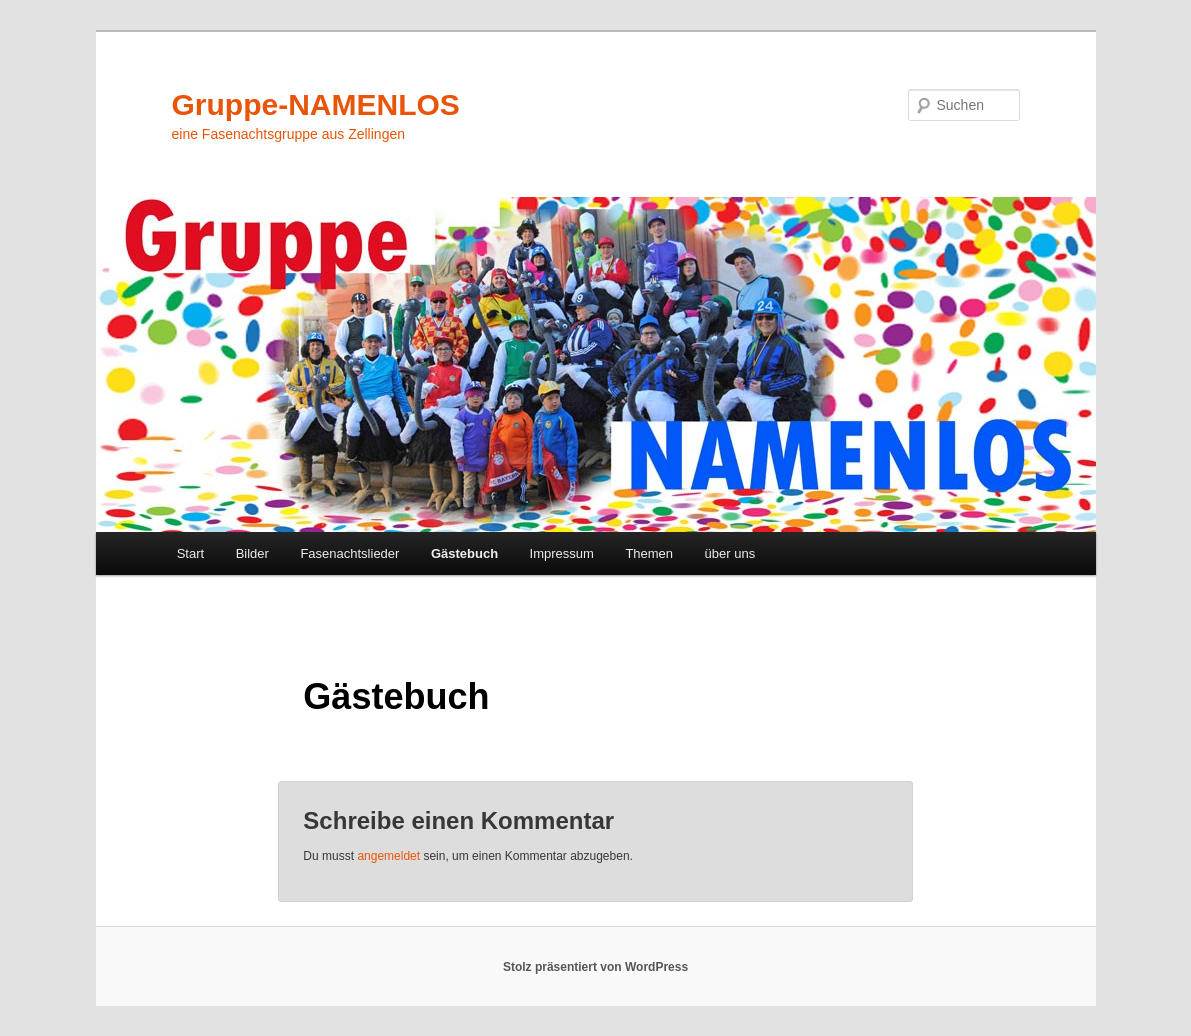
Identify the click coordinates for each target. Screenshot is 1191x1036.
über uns (730, 553)
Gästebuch (464, 553)
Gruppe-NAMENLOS (316, 104)
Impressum (562, 553)
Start (190, 553)
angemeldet (388, 856)
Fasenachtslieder (349, 553)
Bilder (252, 553)
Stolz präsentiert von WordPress (595, 967)
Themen (649, 553)
